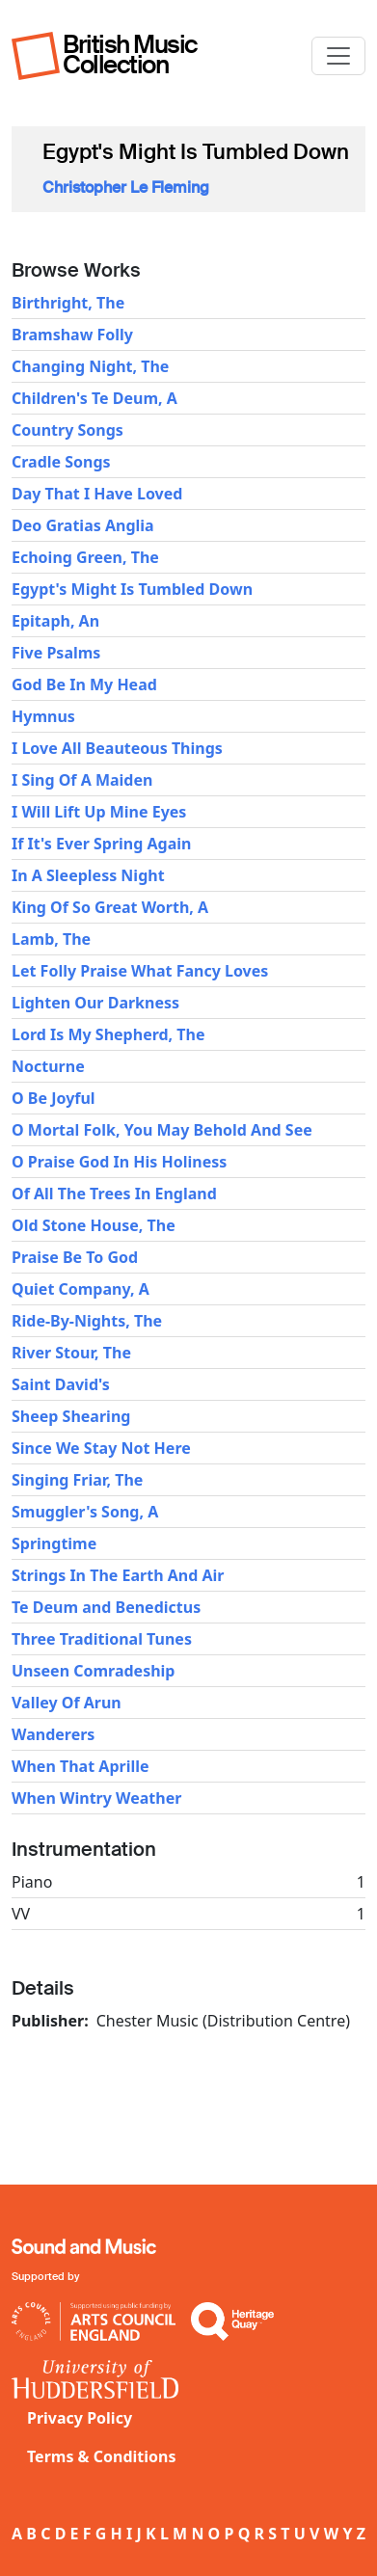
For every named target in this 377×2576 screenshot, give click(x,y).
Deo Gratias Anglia (83, 525)
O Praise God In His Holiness (119, 1161)
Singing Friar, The (77, 1479)
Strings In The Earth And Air (118, 1575)
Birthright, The (68, 302)
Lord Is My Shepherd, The (108, 1034)
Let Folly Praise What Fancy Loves (140, 970)
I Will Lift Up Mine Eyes (99, 811)
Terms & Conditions (101, 2456)
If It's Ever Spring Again (101, 843)
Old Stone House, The (93, 1225)
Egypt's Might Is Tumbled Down (132, 589)
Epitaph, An (55, 620)
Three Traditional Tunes (102, 1639)
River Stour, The (71, 1352)
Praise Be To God (75, 1257)
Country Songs (67, 430)
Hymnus (43, 716)
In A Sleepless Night (88, 875)
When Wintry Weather (96, 1798)
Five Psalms (56, 652)
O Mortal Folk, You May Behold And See (162, 1129)
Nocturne (48, 1066)
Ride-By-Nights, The (87, 1320)
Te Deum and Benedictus (106, 1607)
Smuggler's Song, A (85, 1511)
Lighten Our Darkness (95, 1002)
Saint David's (61, 1384)
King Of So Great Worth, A (110, 907)
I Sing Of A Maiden (82, 780)
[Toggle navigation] (338, 56)
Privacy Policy (79, 2417)
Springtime (54, 1543)
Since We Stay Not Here (101, 1448)
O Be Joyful (53, 1098)
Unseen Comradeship (93, 1670)
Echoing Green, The (85, 557)
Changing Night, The (90, 366)
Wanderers (53, 1734)
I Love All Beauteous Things (117, 748)
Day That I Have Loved (97, 493)
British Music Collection (130, 54)
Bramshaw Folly (72, 334)
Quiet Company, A (80, 1289)
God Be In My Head (84, 684)
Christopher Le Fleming (125, 187)
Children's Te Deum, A (94, 398)
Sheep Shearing (71, 1416)
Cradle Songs (61, 461)
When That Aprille (80, 1766)
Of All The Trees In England (114, 1193)
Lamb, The (51, 939)
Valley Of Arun (66, 1702)
